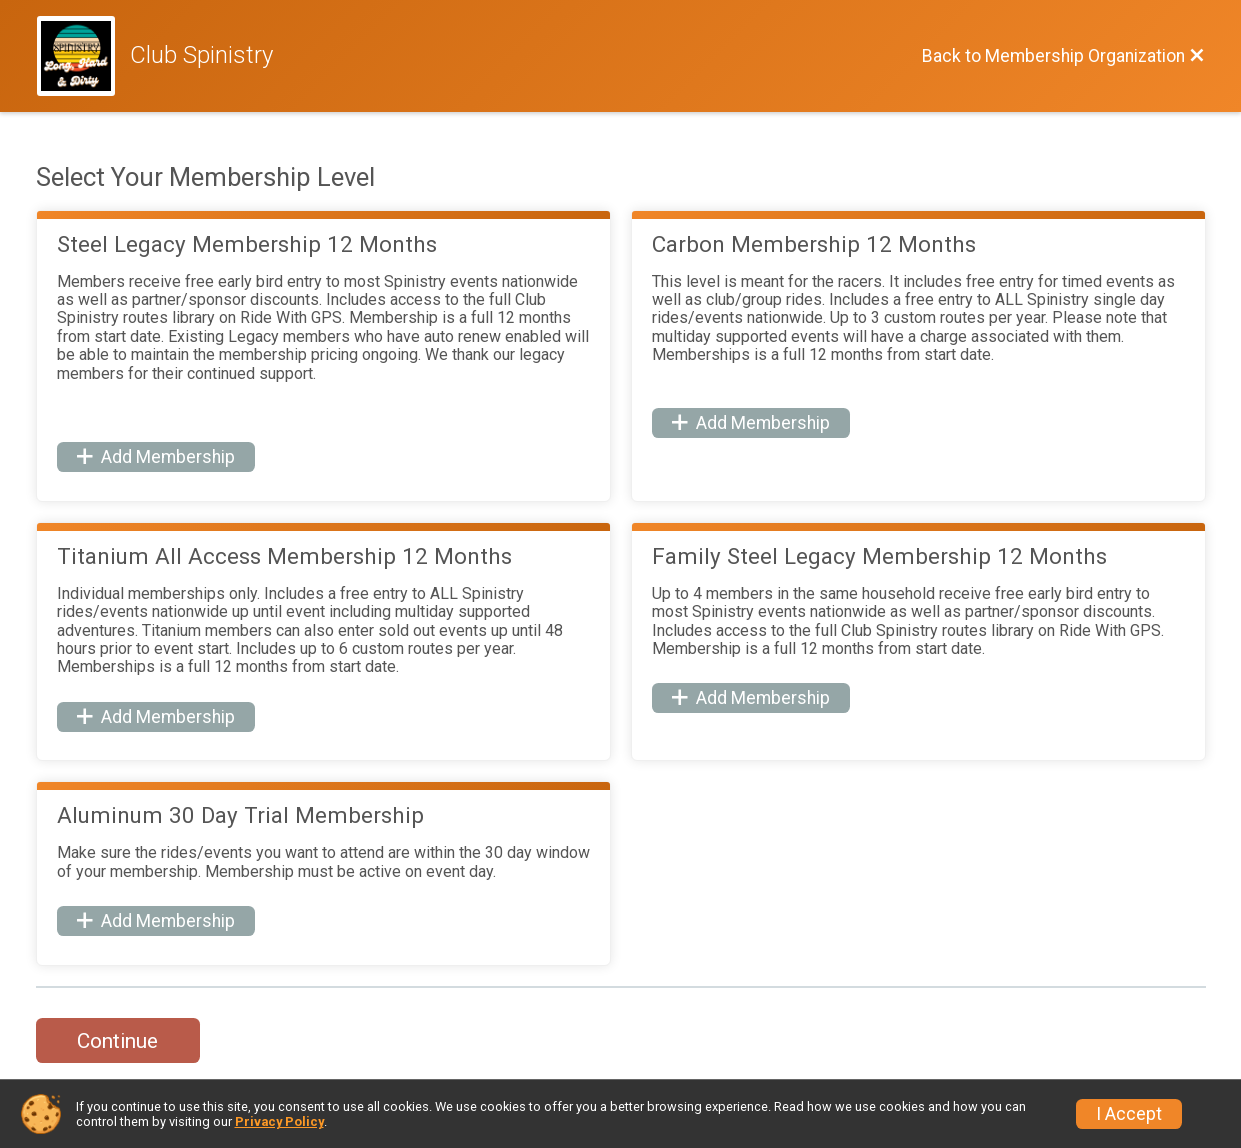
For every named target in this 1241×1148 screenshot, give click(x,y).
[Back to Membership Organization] (1063, 56)
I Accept (1129, 1114)
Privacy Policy (279, 1121)
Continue (117, 1041)
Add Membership (156, 457)
